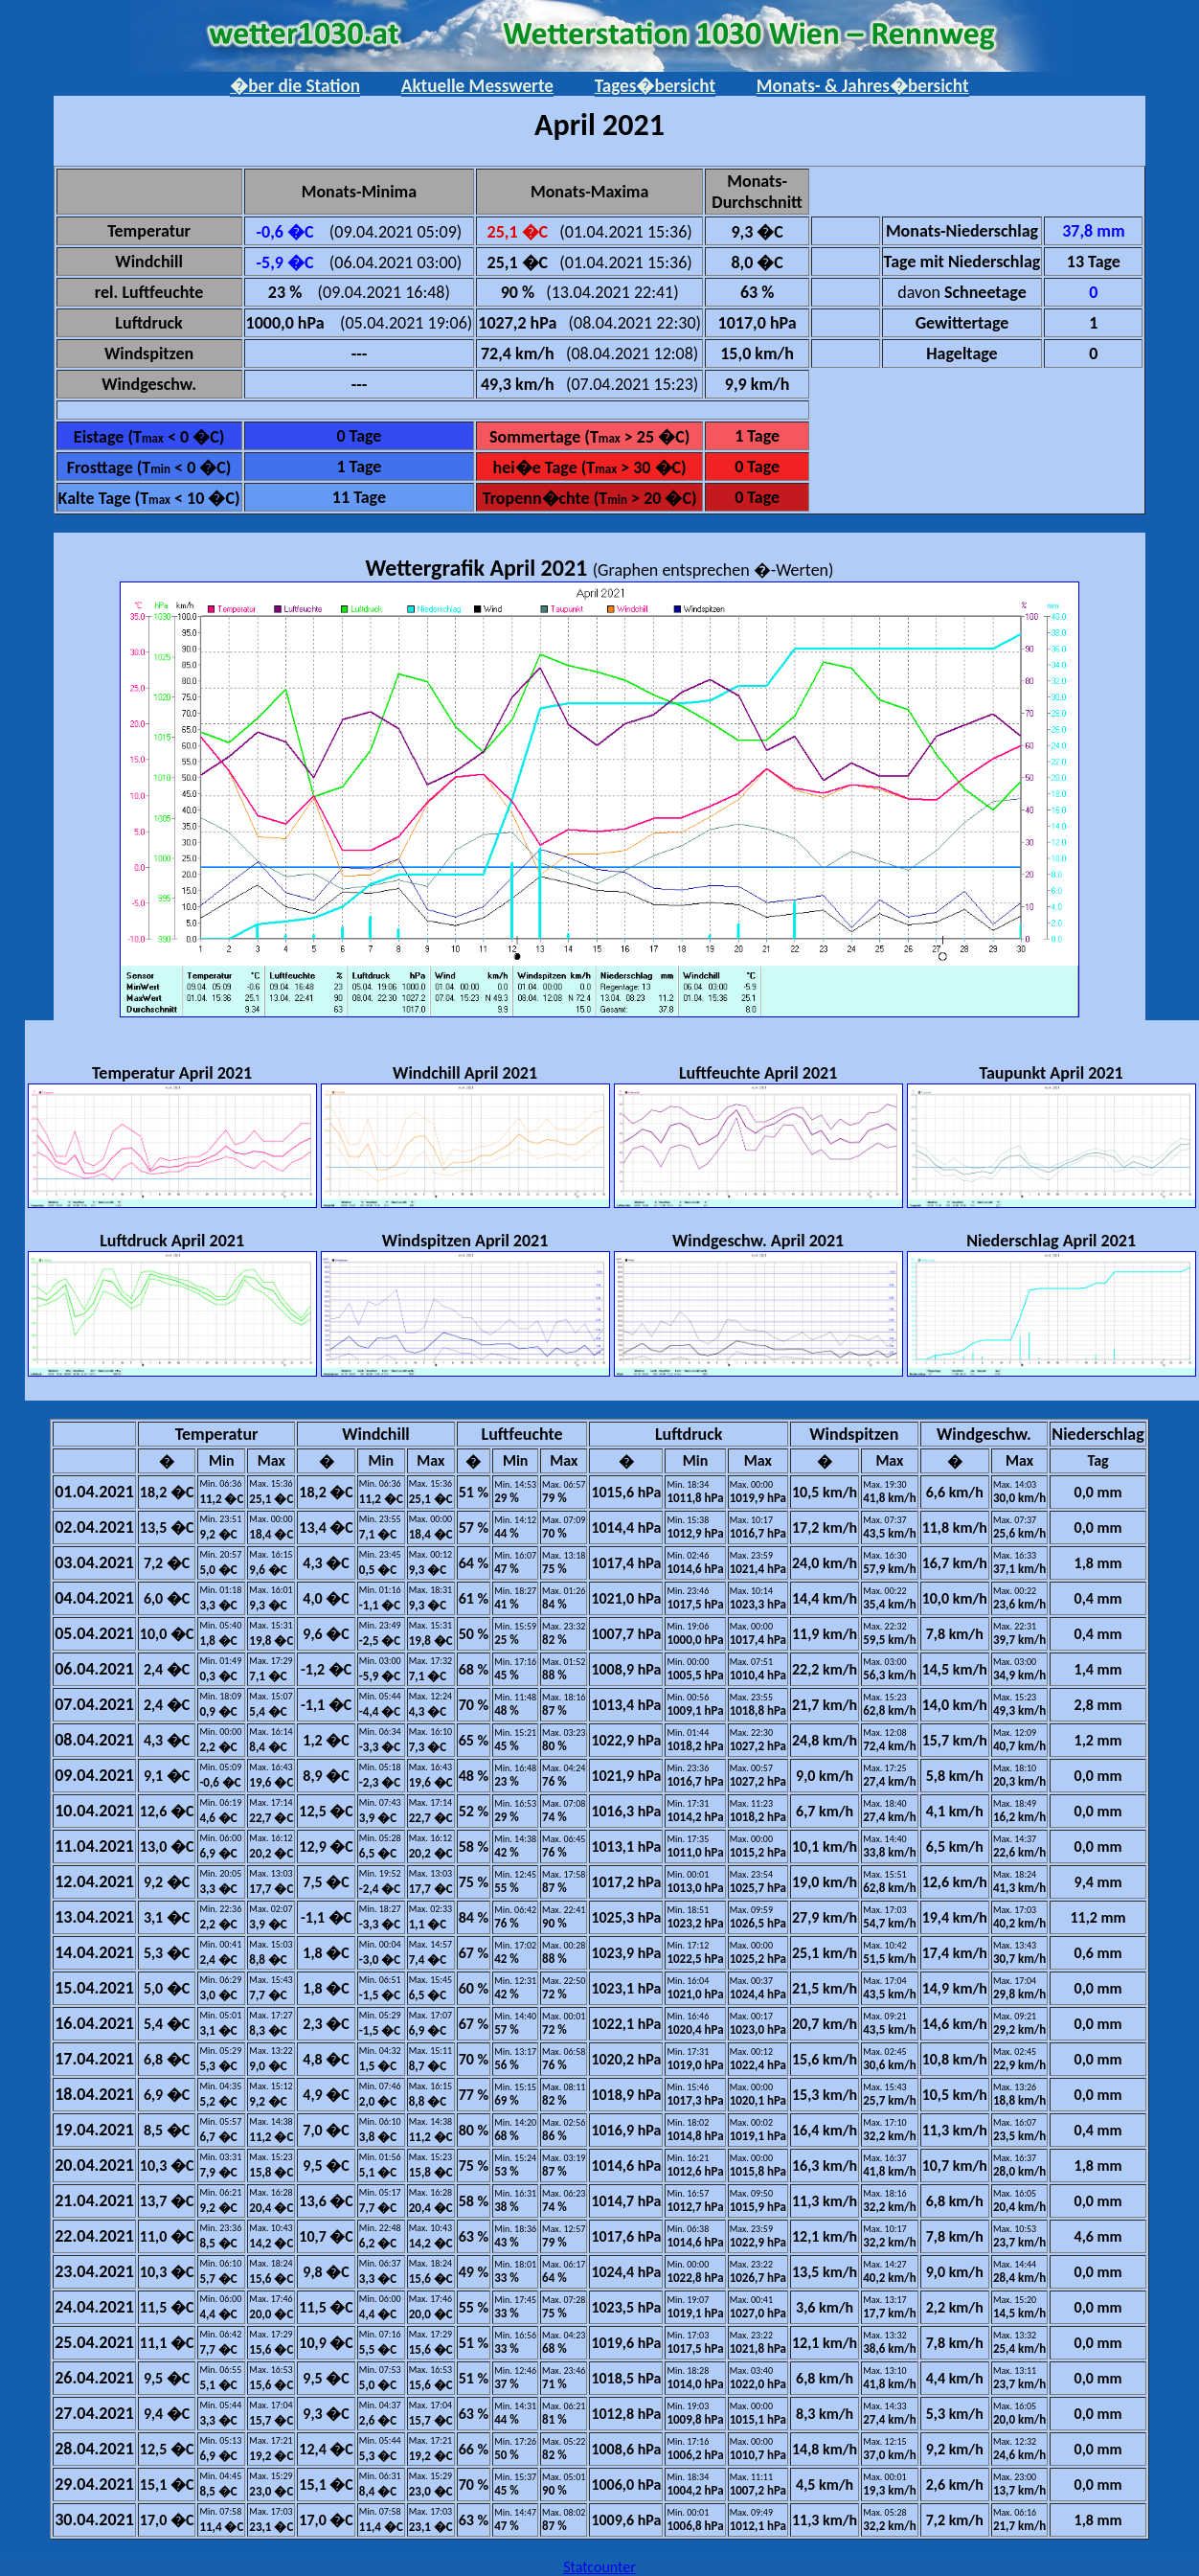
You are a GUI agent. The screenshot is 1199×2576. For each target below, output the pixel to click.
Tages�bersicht (655, 86)
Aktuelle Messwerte (477, 86)
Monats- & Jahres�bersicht (863, 86)
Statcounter (599, 2567)
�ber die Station (295, 86)
